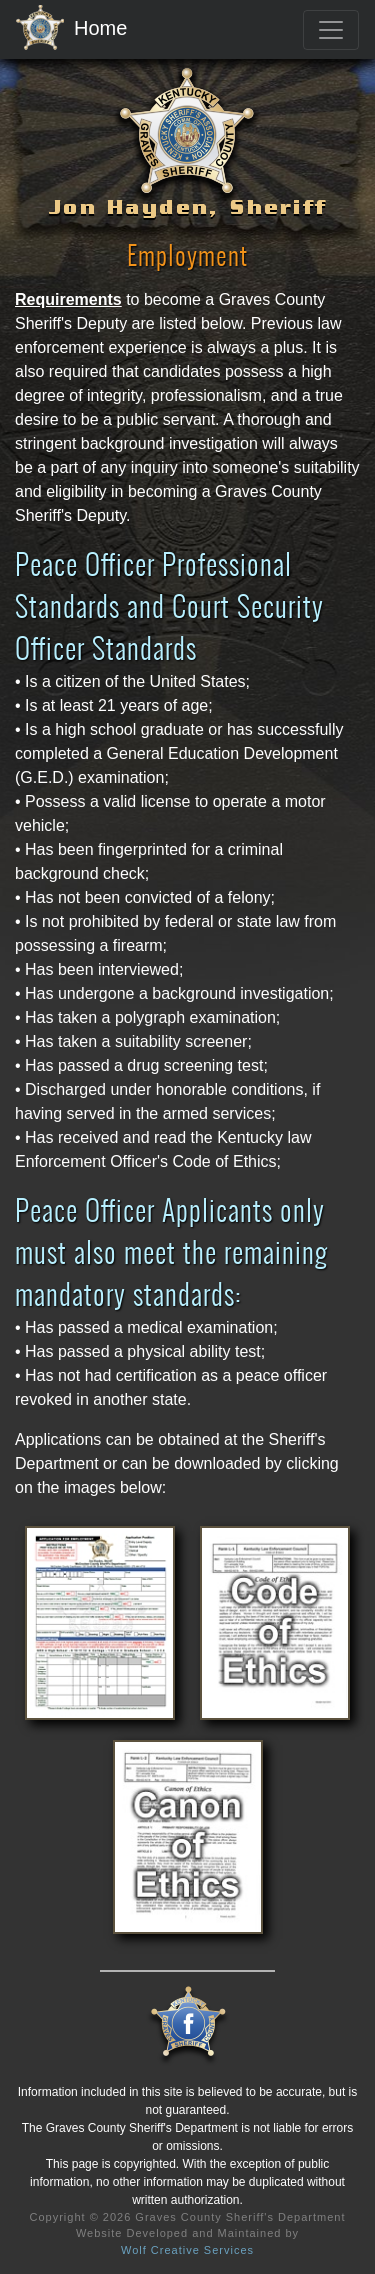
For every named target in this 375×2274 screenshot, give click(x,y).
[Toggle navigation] (331, 30)
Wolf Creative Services (187, 2250)
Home (71, 29)
